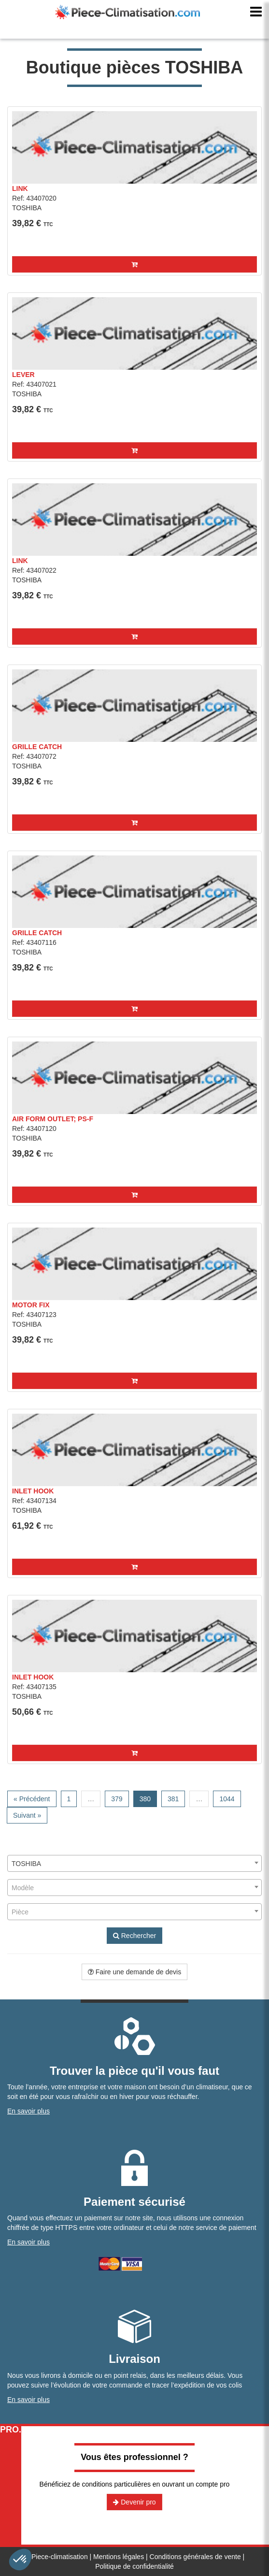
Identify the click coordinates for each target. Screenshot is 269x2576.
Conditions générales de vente (195, 2557)
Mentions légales (118, 2557)
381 (173, 1799)
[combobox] (134, 1863)
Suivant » (27, 1815)
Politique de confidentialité (134, 2566)
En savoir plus (28, 2111)
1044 (226, 1799)
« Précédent (32, 1799)
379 (116, 1799)
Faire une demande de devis (134, 1972)
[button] (134, 264)
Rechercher (134, 1935)
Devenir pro (134, 2502)
